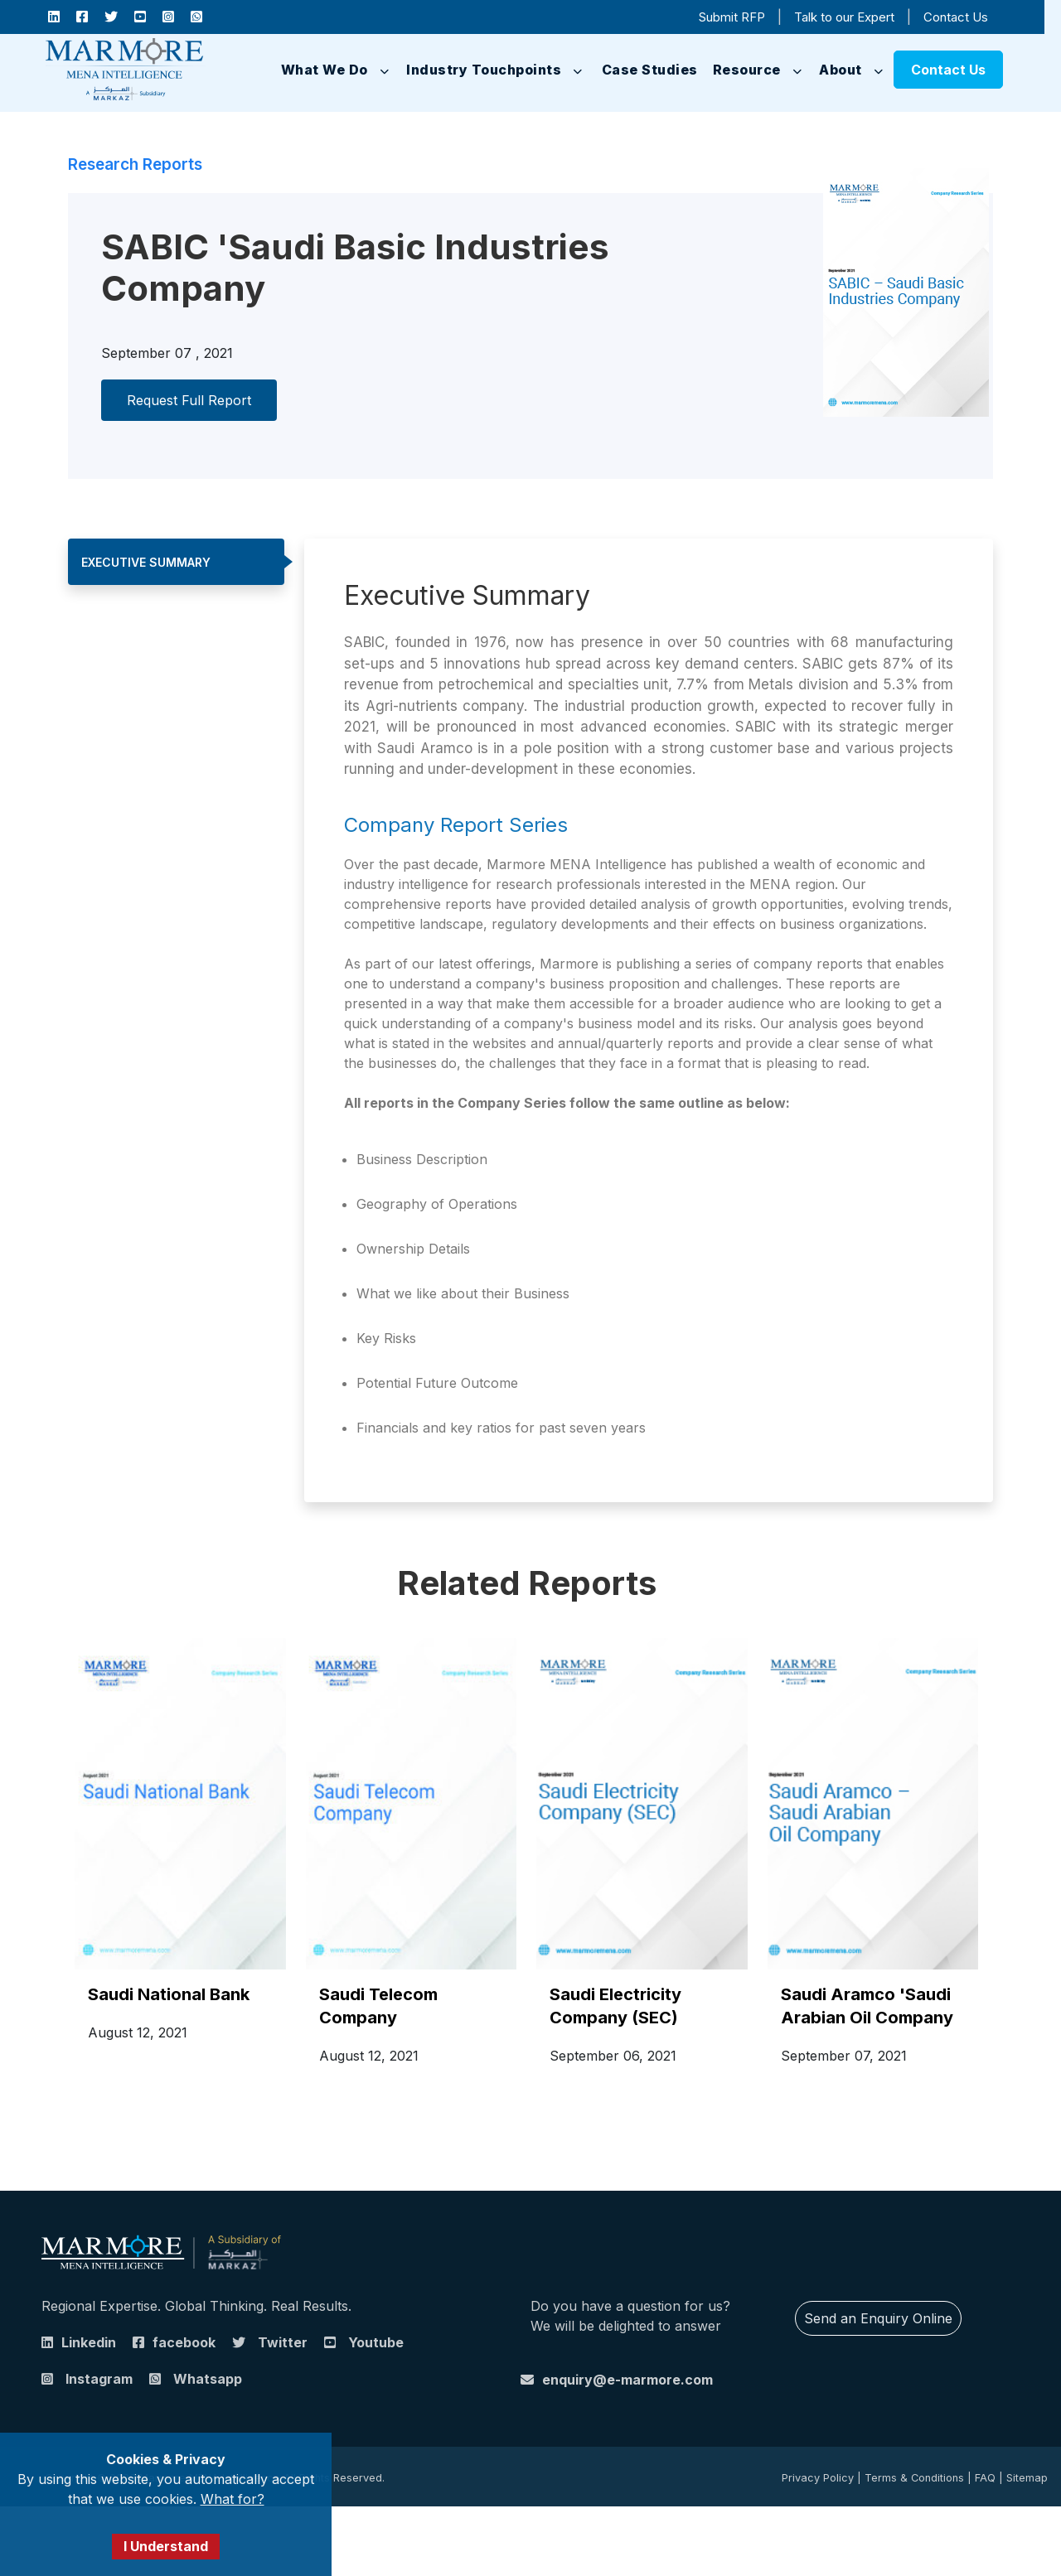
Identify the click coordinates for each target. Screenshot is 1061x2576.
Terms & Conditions (914, 2478)
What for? (232, 2499)
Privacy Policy (818, 2478)
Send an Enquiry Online (878, 2318)
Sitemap (1027, 2478)
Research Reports (135, 164)
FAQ (985, 2478)
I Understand (166, 2546)
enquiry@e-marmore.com (627, 2379)
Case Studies (651, 69)
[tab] (176, 562)
